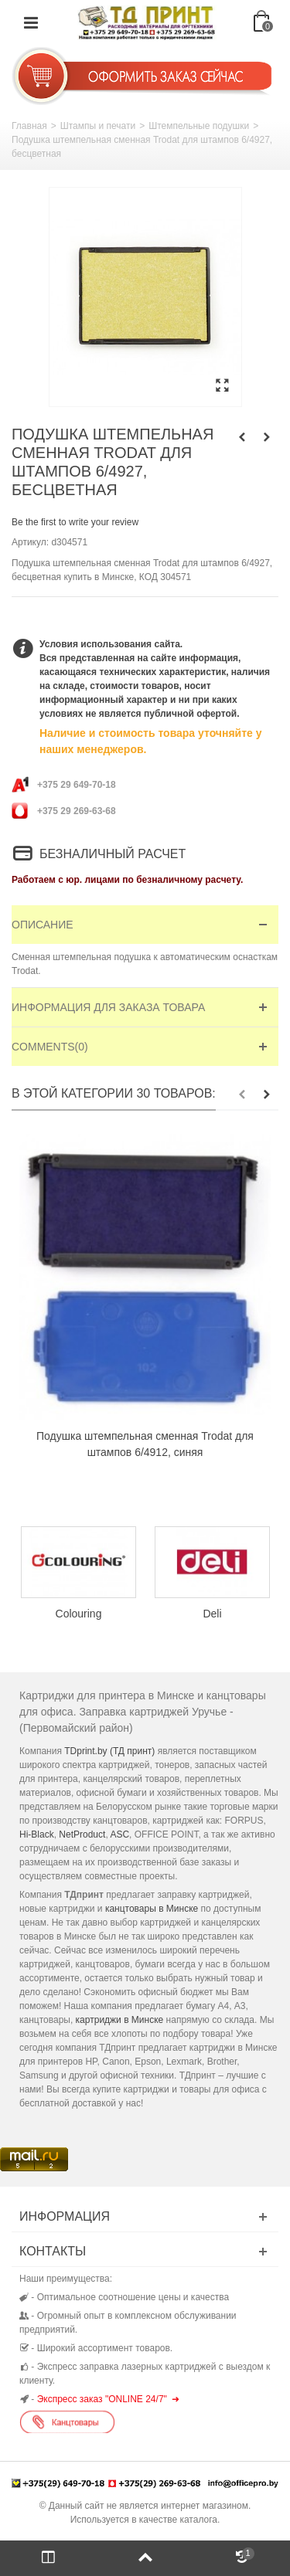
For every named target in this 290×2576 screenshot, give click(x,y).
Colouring (79, 1613)
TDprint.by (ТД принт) (109, 1751)
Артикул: (30, 542)
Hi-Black (36, 1834)
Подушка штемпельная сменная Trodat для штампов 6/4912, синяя (145, 1444)
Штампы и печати (97, 125)
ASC (119, 1834)
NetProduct (82, 1834)
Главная (29, 125)
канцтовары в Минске (151, 1908)
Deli (212, 1613)
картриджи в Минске (120, 2019)
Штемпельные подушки (198, 125)
